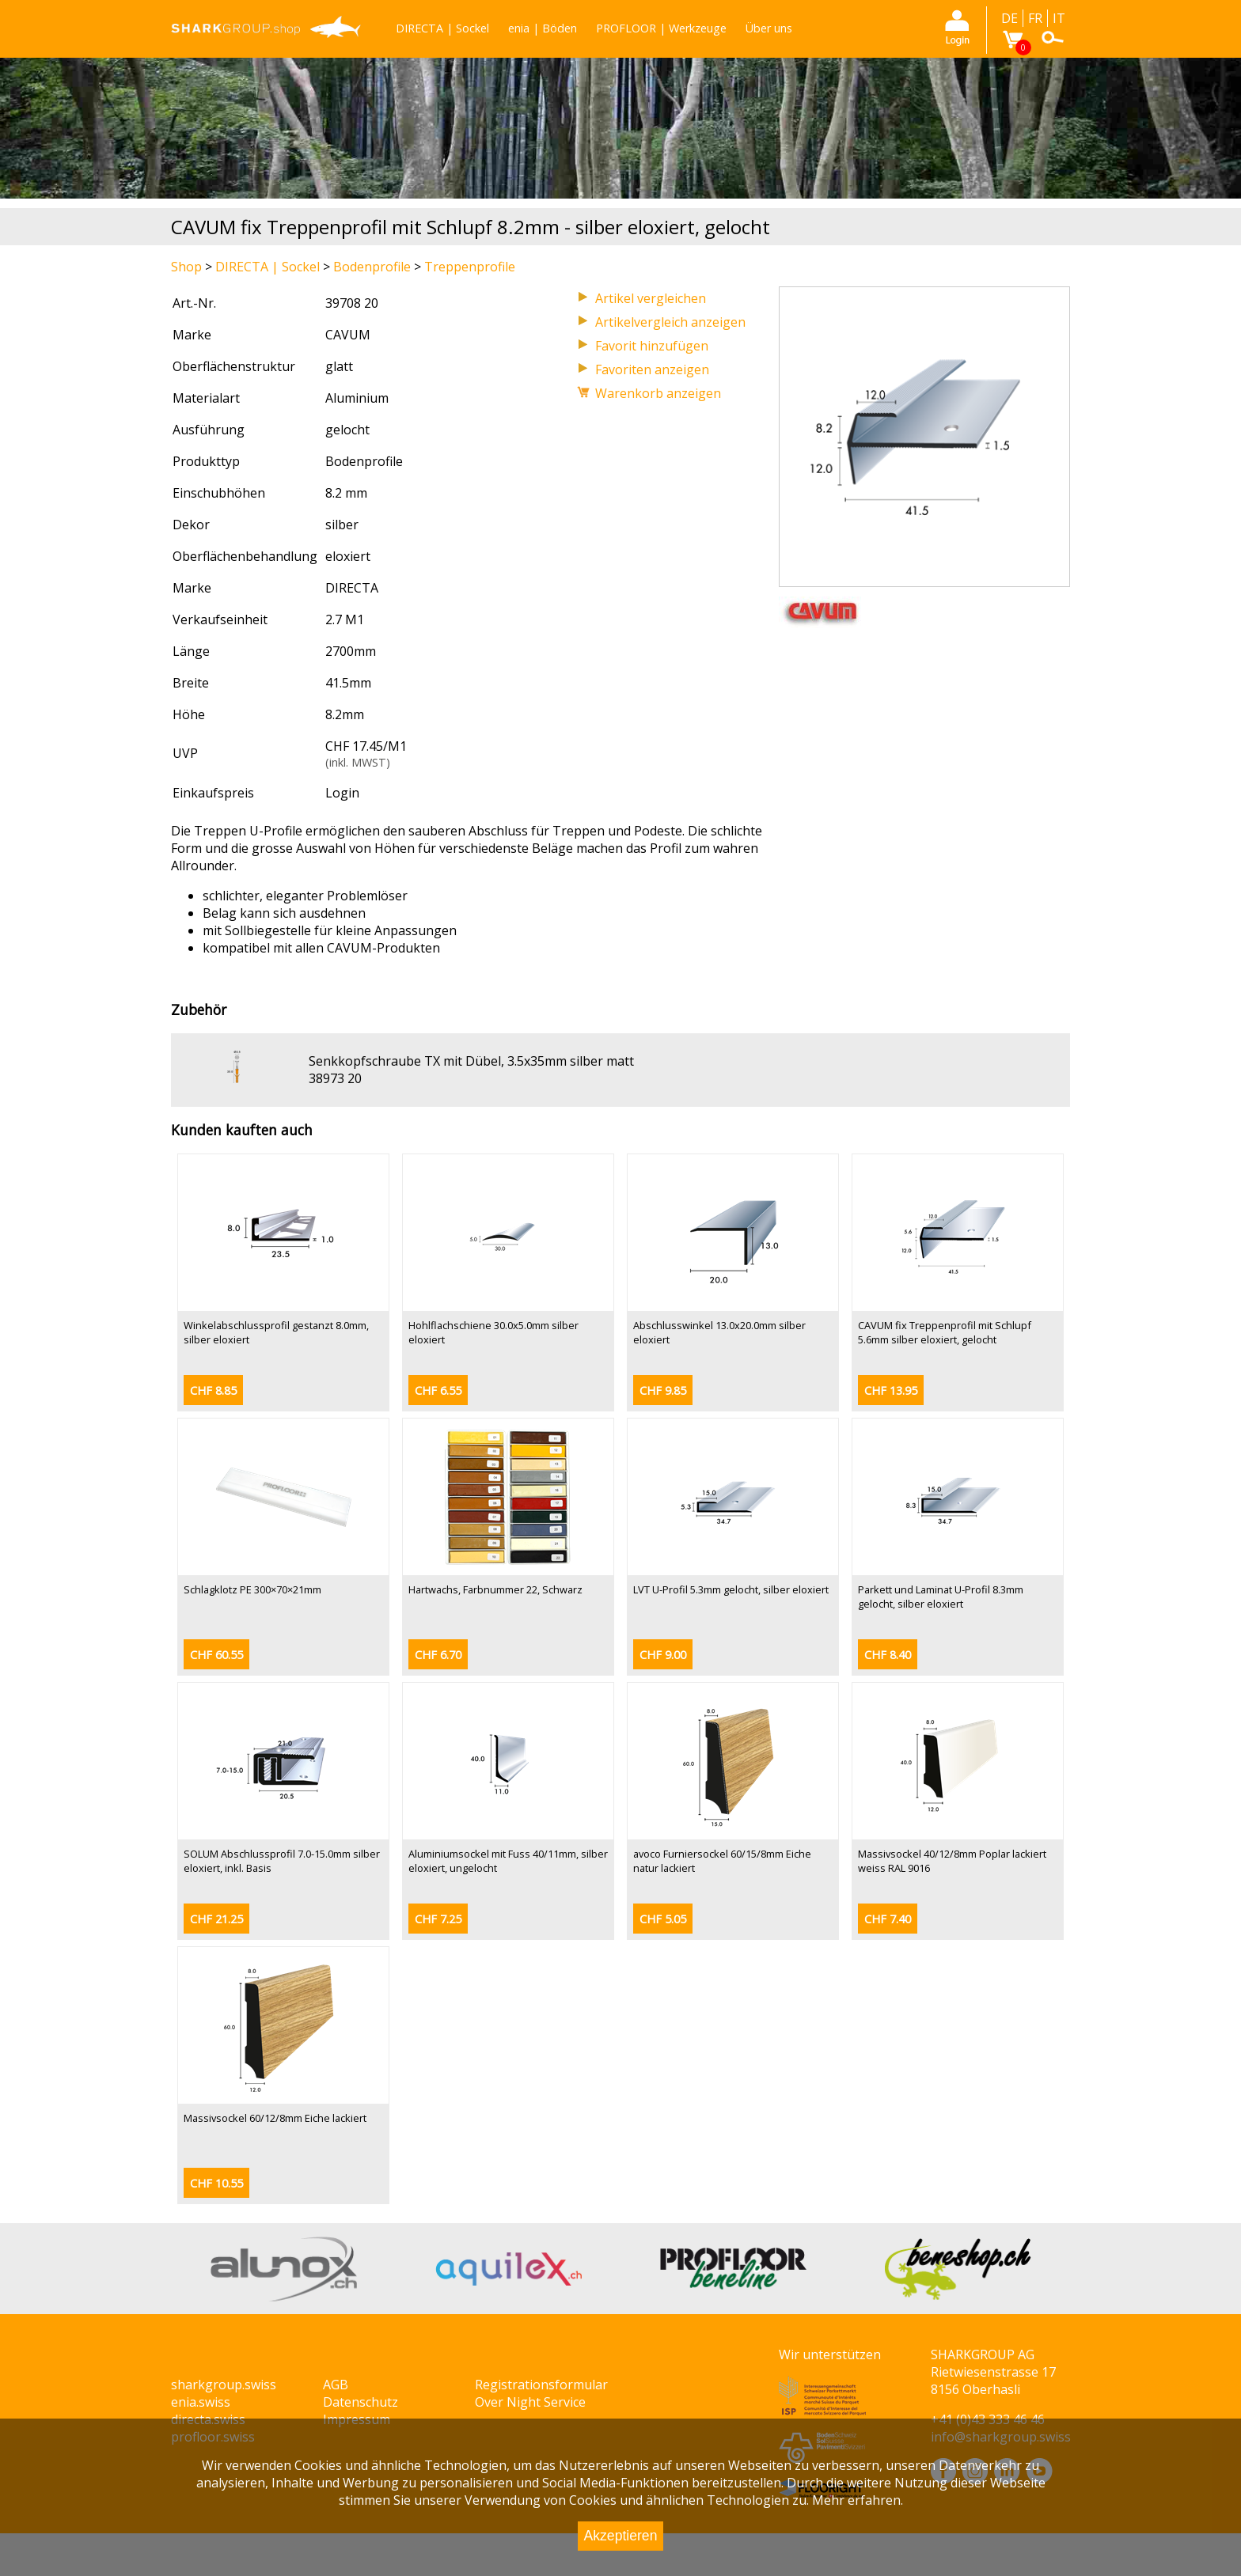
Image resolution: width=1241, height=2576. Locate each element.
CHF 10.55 (216, 2183)
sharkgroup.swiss (223, 2384)
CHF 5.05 (662, 1918)
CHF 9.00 (662, 1654)
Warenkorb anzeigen (658, 393)
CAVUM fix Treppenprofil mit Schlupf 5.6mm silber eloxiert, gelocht (944, 1332)
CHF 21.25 (216, 1918)
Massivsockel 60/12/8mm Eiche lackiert (275, 2118)
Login (342, 792)
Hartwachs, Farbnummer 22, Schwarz (495, 1589)
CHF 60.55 (216, 1654)
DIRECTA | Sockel (442, 28)
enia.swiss (200, 2402)
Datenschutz (360, 2402)
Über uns (769, 28)
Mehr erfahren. (857, 2500)
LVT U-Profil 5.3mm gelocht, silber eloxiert (731, 1589)
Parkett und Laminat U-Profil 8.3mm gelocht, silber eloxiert (940, 1596)
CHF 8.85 (213, 1390)
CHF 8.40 (887, 1654)
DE (1009, 18)
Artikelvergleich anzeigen (670, 322)
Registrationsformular (541, 2384)
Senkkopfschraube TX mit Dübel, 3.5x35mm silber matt (471, 1061)
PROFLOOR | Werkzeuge (661, 28)
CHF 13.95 (890, 1390)
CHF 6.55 (438, 1390)
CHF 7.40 (887, 1918)
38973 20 (335, 1078)
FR (1035, 18)
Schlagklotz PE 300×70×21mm (252, 1589)
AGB (335, 2384)
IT (1059, 18)
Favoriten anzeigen (652, 369)
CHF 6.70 (438, 1654)
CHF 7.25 (438, 1918)
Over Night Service (530, 2402)
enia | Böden (542, 28)
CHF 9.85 (662, 1390)
